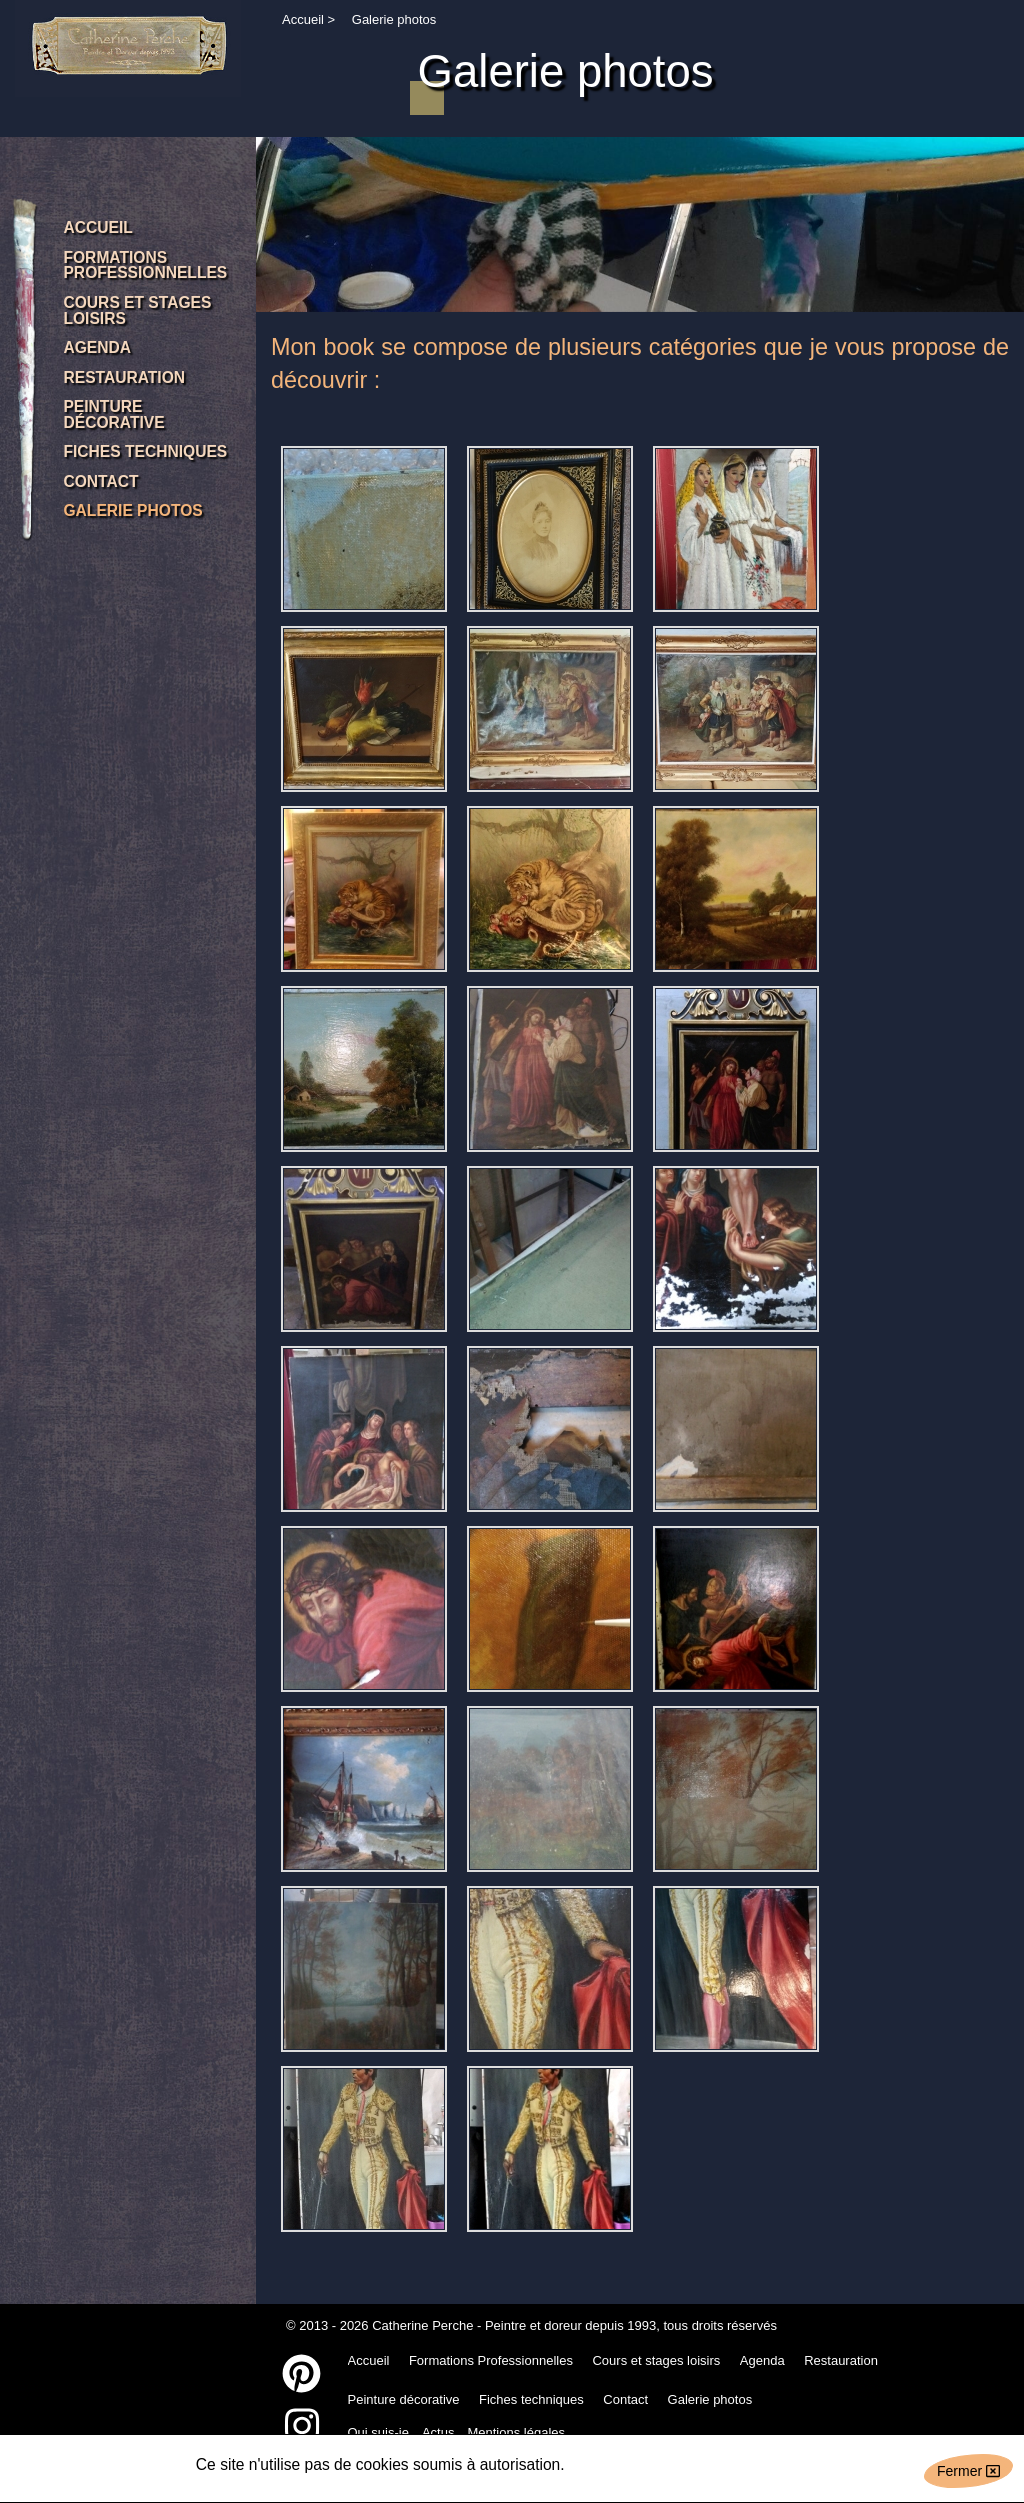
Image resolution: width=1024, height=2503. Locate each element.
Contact (625, 2399)
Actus (438, 2432)
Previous (274, 210)
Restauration (841, 2360)
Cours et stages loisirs (656, 2360)
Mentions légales (516, 2432)
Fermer (968, 2471)
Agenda (762, 2360)
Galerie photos (710, 2399)
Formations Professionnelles (491, 2360)
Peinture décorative (404, 2399)
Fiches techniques (531, 2399)
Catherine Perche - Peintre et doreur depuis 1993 (514, 2325)
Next (1005, 210)
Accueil (303, 19)
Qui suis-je (378, 2432)
